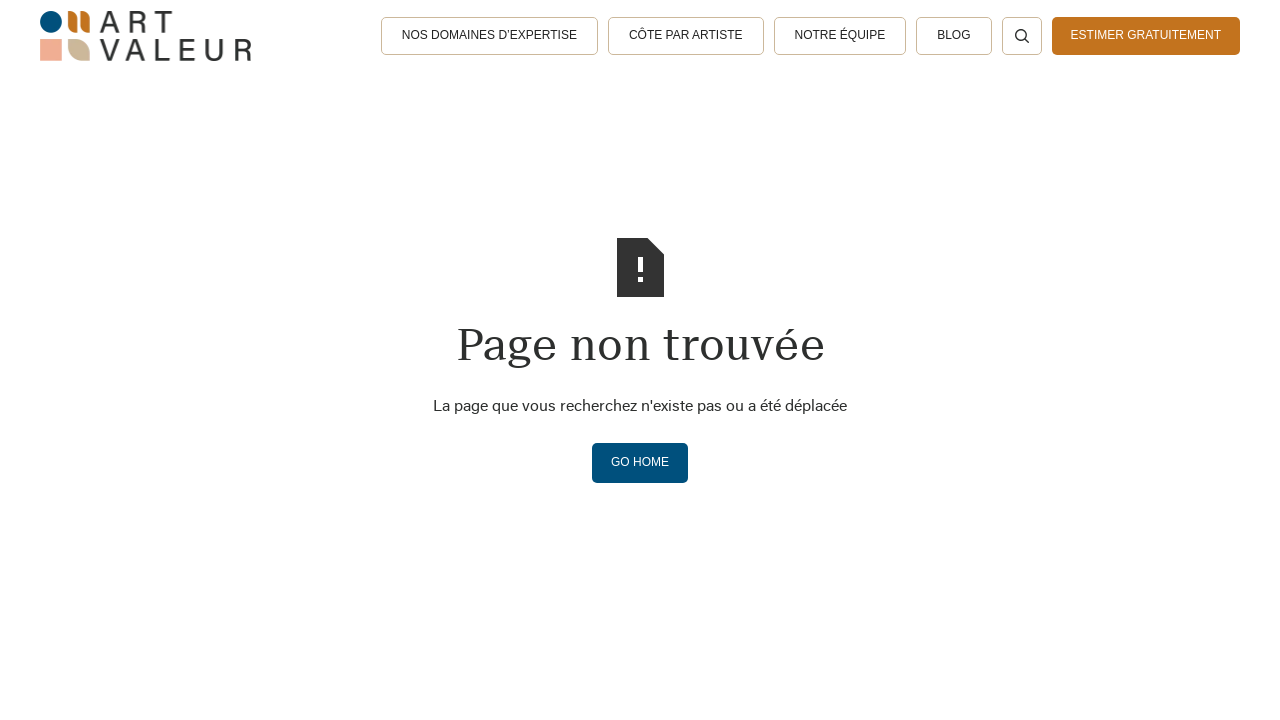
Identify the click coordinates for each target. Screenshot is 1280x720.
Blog (953, 35)
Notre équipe (840, 35)
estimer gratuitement (1146, 35)
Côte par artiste (686, 35)
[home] (145, 36)
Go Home (640, 462)
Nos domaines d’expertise (489, 35)
